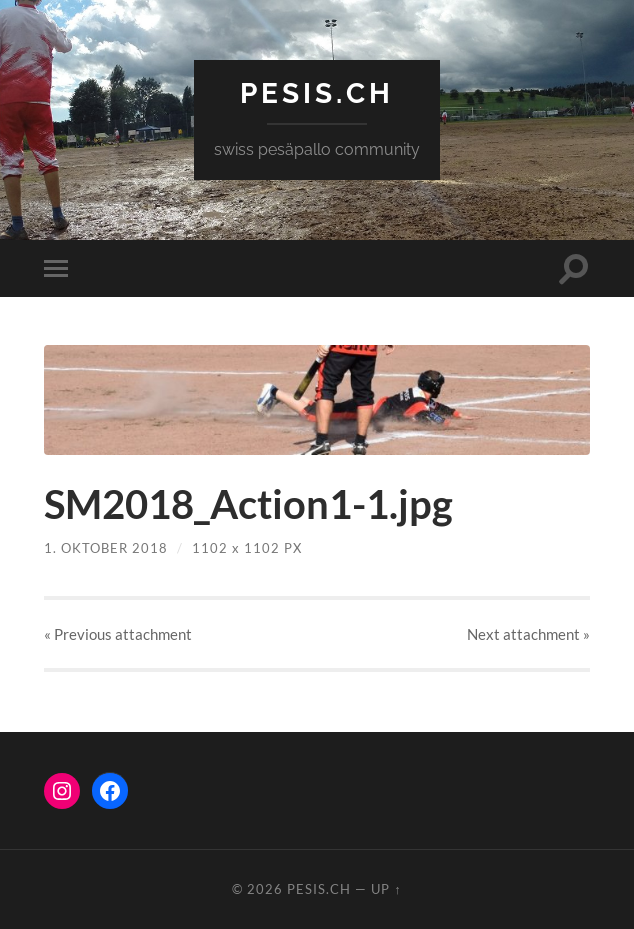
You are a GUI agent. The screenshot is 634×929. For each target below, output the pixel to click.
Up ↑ (386, 889)
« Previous (118, 634)
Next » (528, 634)
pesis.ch (317, 93)
